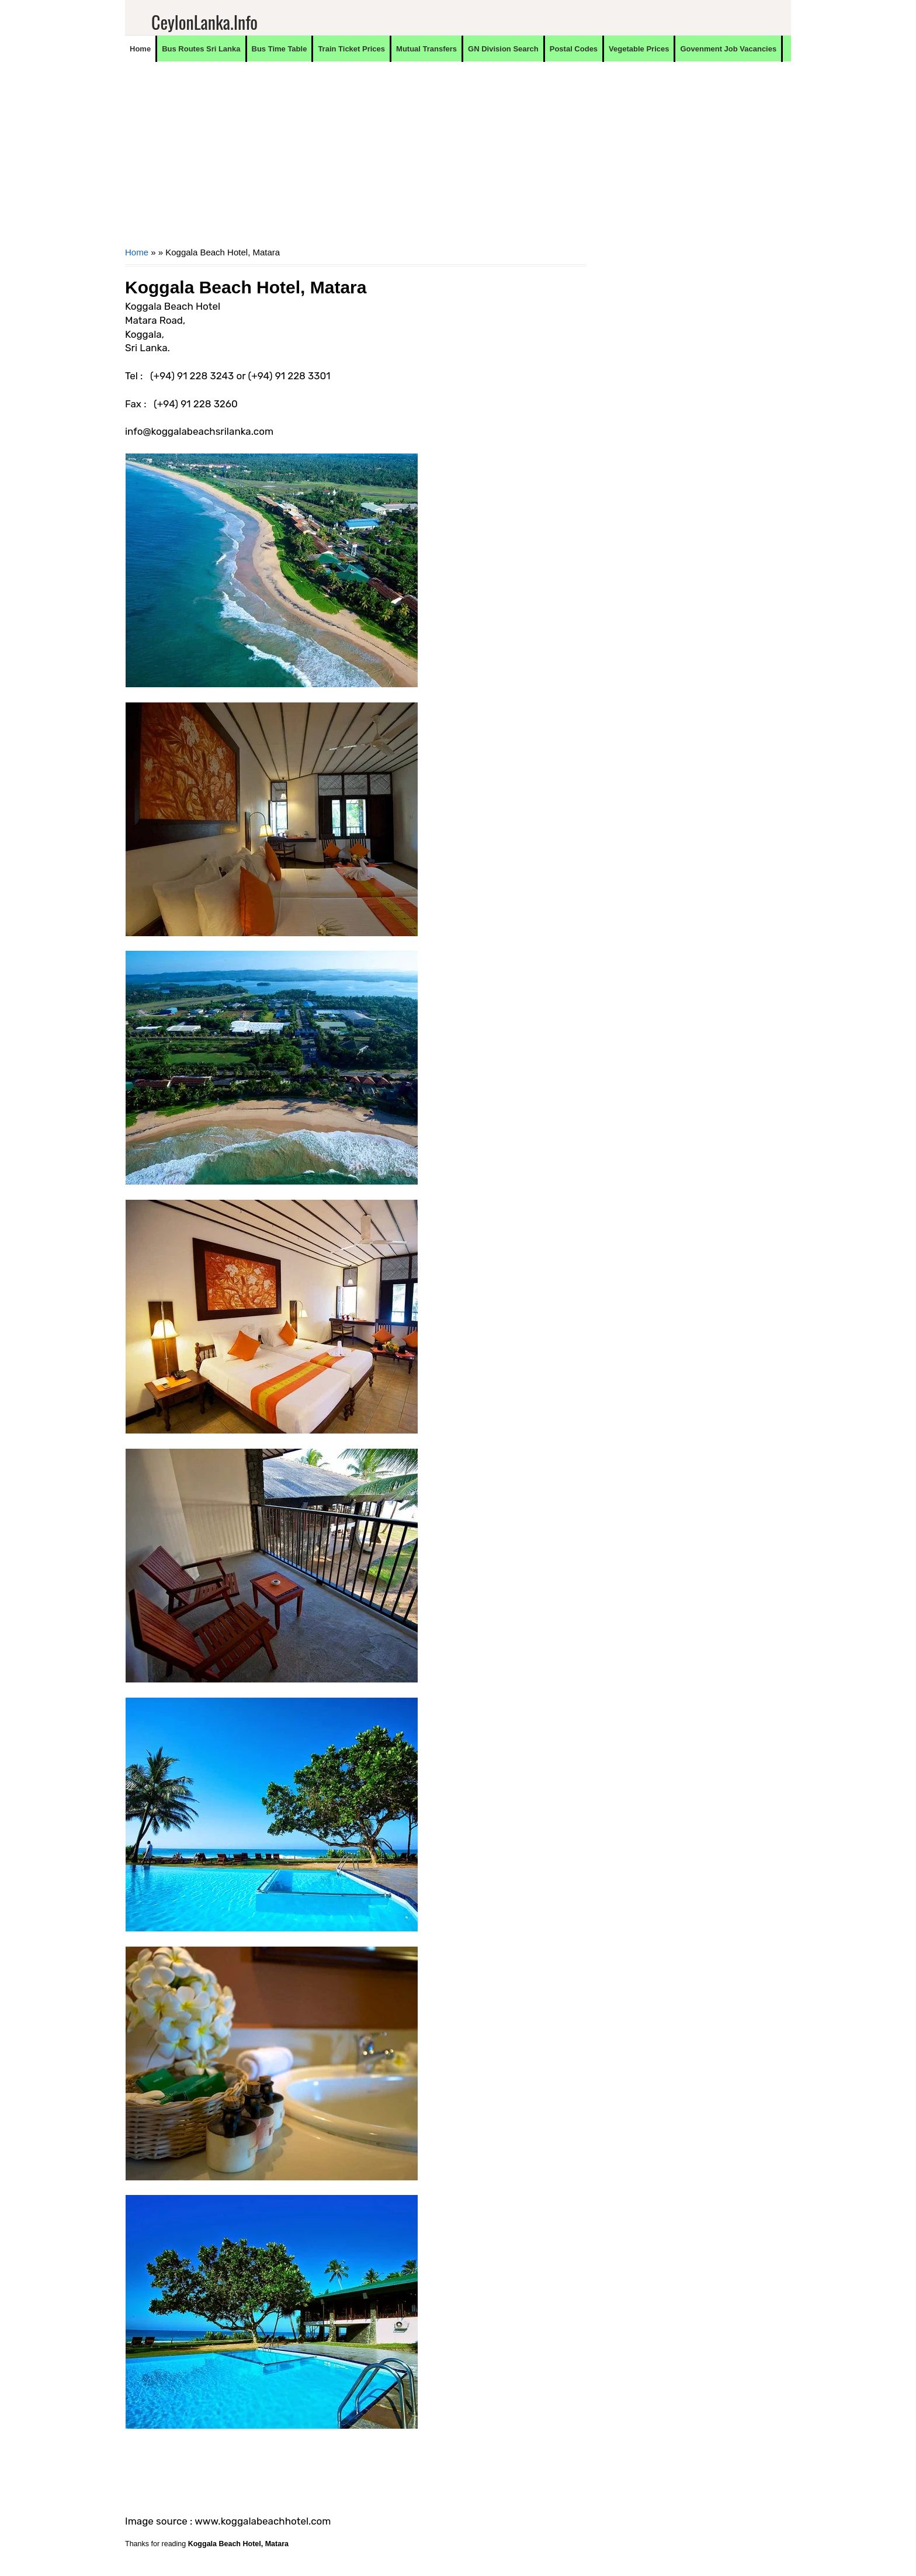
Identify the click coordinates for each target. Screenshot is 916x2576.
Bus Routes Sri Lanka (201, 48)
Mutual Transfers (426, 48)
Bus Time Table (279, 48)
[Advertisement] (356, 161)
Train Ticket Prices (351, 48)
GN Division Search (503, 48)
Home (140, 48)
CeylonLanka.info (204, 22)
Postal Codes (574, 48)
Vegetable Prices (639, 48)
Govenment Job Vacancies (728, 48)
